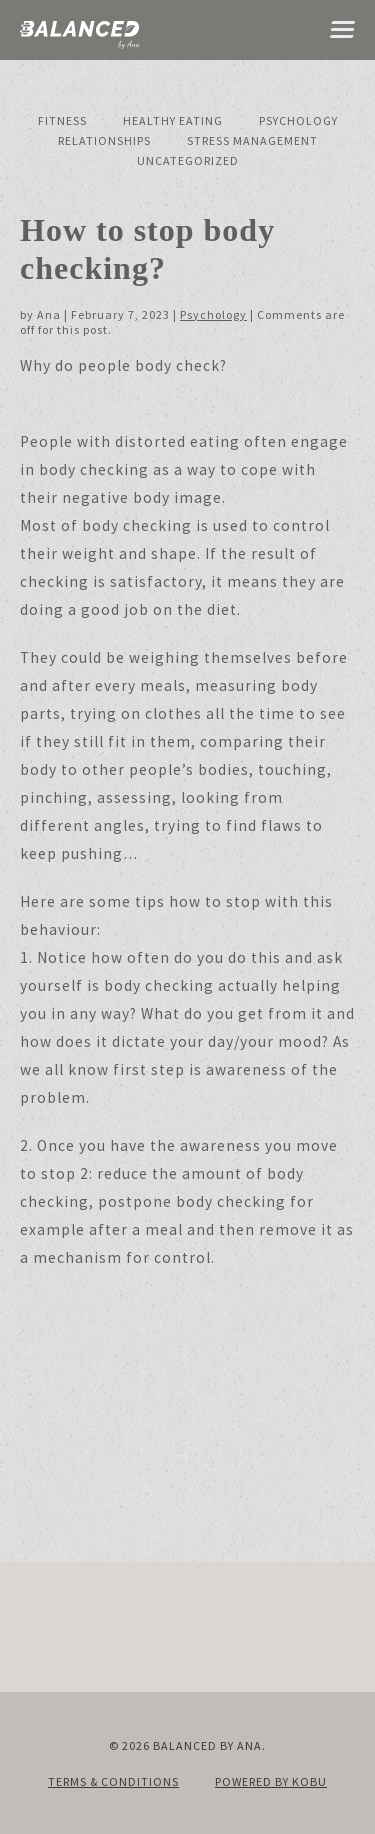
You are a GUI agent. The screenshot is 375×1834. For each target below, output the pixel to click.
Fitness (62, 120)
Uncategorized (188, 160)
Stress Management (252, 140)
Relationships (104, 140)
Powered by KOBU (271, 1781)
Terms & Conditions (113, 1781)
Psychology (298, 120)
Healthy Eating (173, 120)
